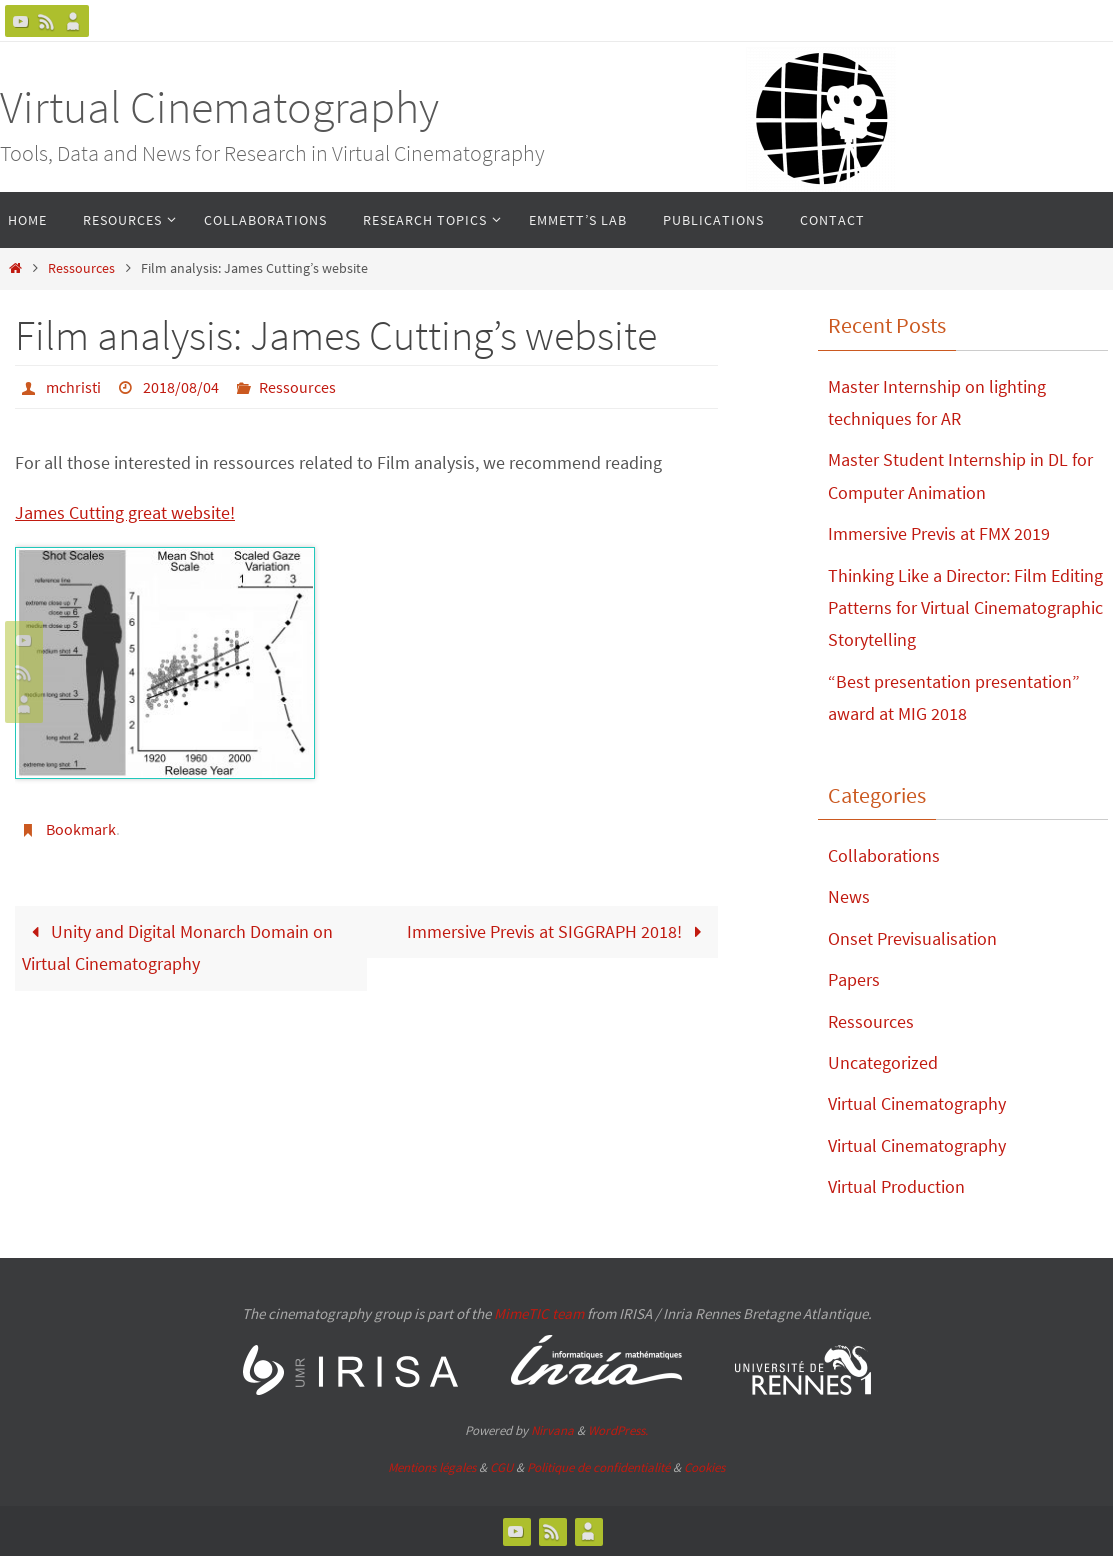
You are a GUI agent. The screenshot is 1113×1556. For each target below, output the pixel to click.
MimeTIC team (539, 1313)
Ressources (81, 268)
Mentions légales (432, 1467)
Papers (854, 979)
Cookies (704, 1467)
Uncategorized (883, 1062)
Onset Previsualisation (912, 938)
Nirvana (552, 1430)
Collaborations (884, 855)
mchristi (73, 387)
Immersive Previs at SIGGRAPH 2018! (559, 931)
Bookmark (81, 829)
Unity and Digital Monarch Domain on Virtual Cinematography (177, 947)
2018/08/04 (181, 387)
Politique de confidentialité (598, 1467)
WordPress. (618, 1430)
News (849, 896)
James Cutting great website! (125, 512)
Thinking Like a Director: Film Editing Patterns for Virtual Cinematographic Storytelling (965, 608)
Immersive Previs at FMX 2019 (939, 533)
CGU (501, 1467)
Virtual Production (896, 1186)
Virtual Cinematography (219, 107)
